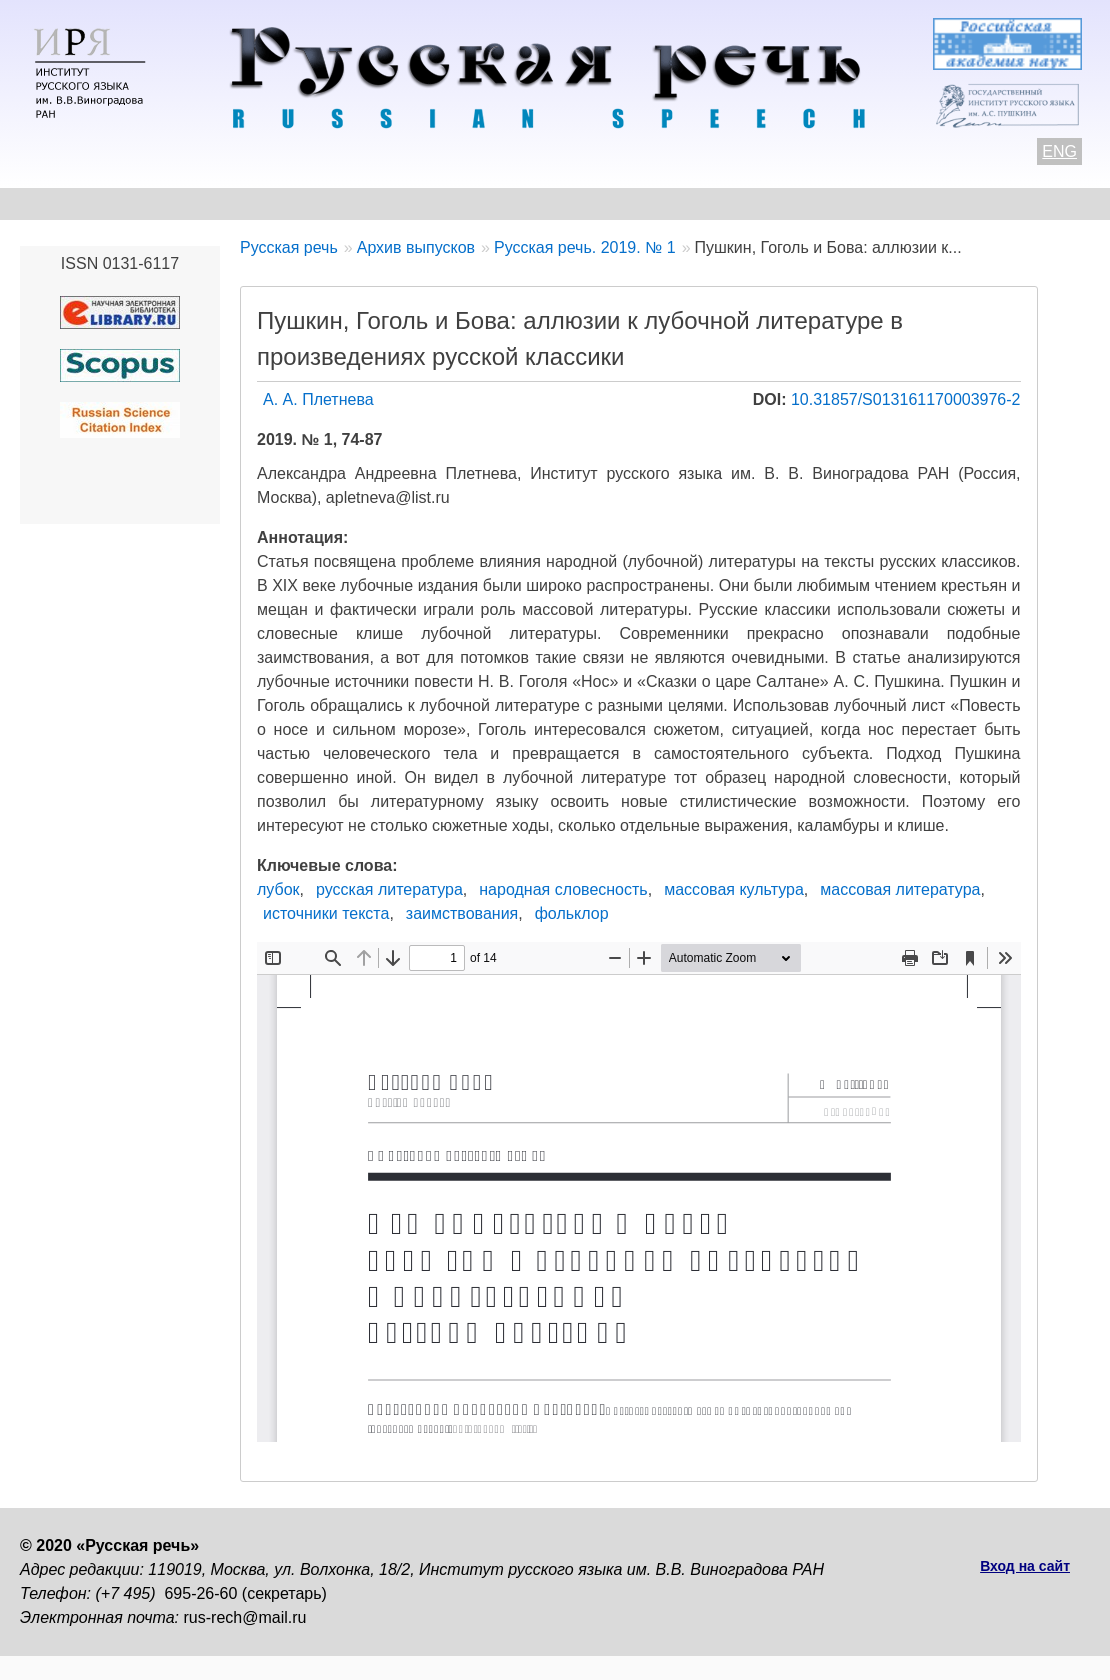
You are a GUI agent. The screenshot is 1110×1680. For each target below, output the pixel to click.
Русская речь (289, 247)
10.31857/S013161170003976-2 (906, 399)
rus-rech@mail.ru (245, 1617)
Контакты (181, 203)
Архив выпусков (590, 203)
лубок (278, 889)
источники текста (326, 913)
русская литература (389, 889)
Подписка (964, 203)
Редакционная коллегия (791, 203)
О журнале (62, 203)
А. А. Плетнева (318, 399)
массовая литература (900, 889)
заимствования (462, 913)
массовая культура (734, 889)
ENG (1059, 151)
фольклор (572, 913)
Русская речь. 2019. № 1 (585, 247)
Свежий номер (426, 203)
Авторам (294, 203)
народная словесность (563, 889)
